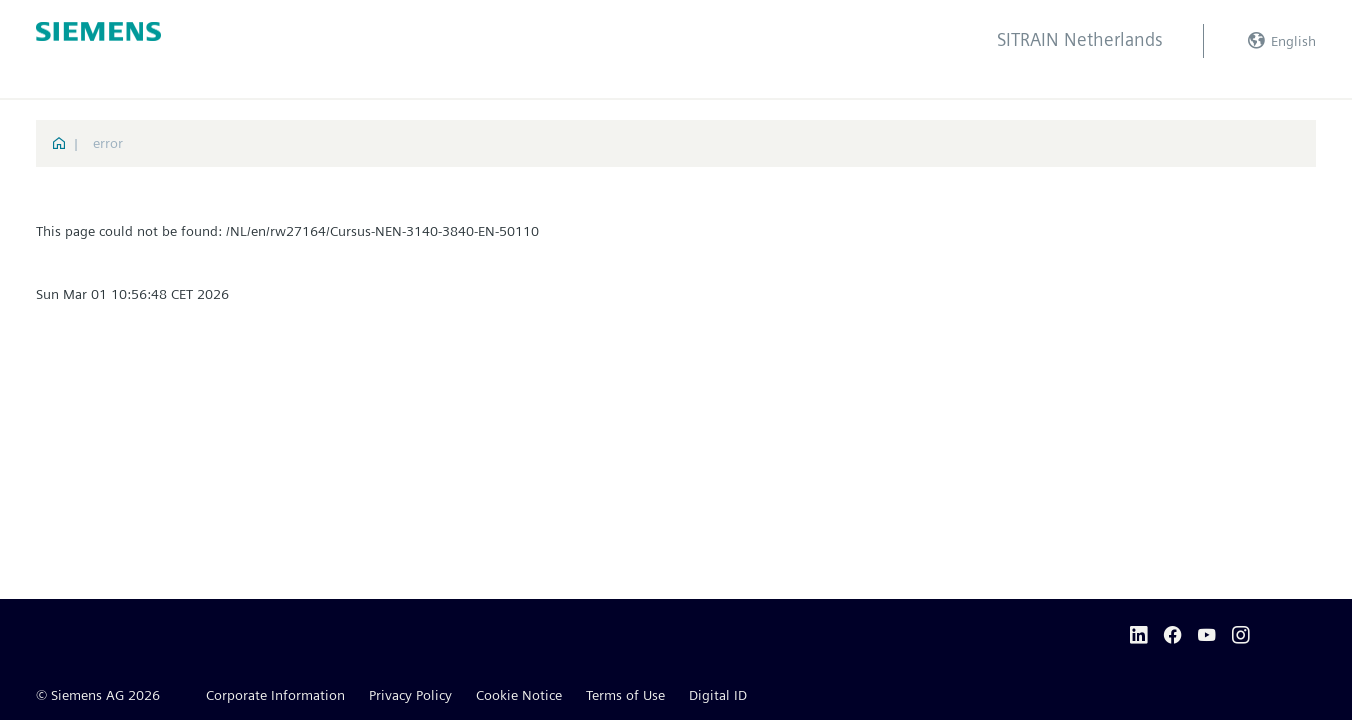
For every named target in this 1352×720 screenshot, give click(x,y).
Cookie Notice (519, 695)
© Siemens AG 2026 (98, 695)
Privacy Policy (410, 695)
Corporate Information (275, 695)
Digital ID (718, 695)
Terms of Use (625, 695)
